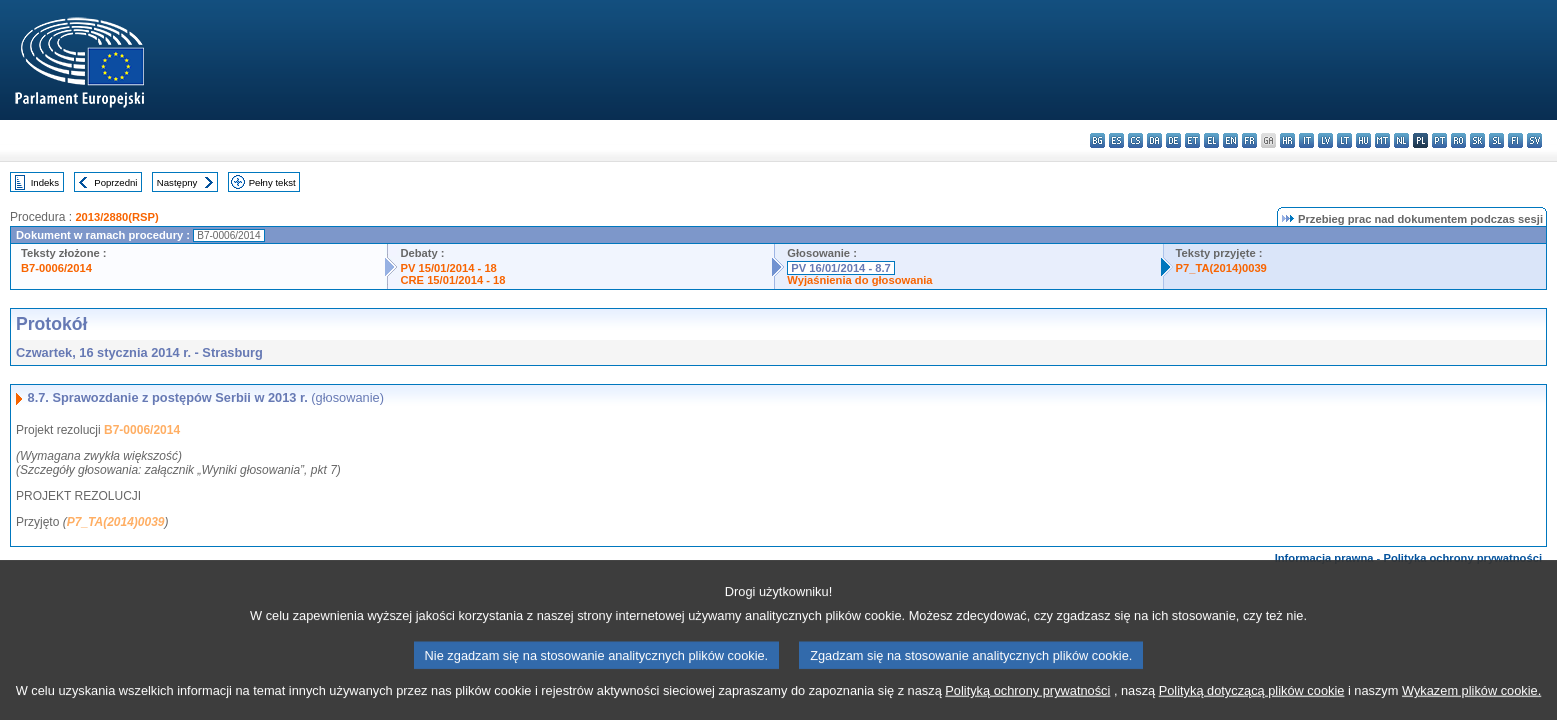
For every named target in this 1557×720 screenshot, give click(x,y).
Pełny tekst (272, 182)
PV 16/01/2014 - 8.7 (841, 268)
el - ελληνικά (1211, 140)
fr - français (1249, 140)
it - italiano (1306, 140)
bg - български (1097, 140)
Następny (177, 182)
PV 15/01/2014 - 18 (448, 268)
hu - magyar (1363, 140)
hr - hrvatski (1287, 140)
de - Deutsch (1173, 140)
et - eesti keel (1192, 140)
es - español (1116, 140)
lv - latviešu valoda (1325, 140)
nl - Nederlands (1401, 140)
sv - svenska (1534, 140)
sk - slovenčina (1477, 140)
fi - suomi (1515, 140)
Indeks (45, 182)
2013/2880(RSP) (116, 217)
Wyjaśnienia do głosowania (859, 280)
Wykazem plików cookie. (1471, 702)
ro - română (1458, 140)
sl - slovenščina (1496, 140)
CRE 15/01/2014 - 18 (452, 280)
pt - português (1439, 140)
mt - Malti (1382, 140)
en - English (1230, 140)
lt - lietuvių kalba (1344, 140)
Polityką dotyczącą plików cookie (1252, 702)
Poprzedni (115, 182)
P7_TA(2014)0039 (1221, 268)
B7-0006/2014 (56, 268)
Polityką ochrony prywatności (1027, 702)
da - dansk (1154, 140)
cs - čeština (1135, 140)
